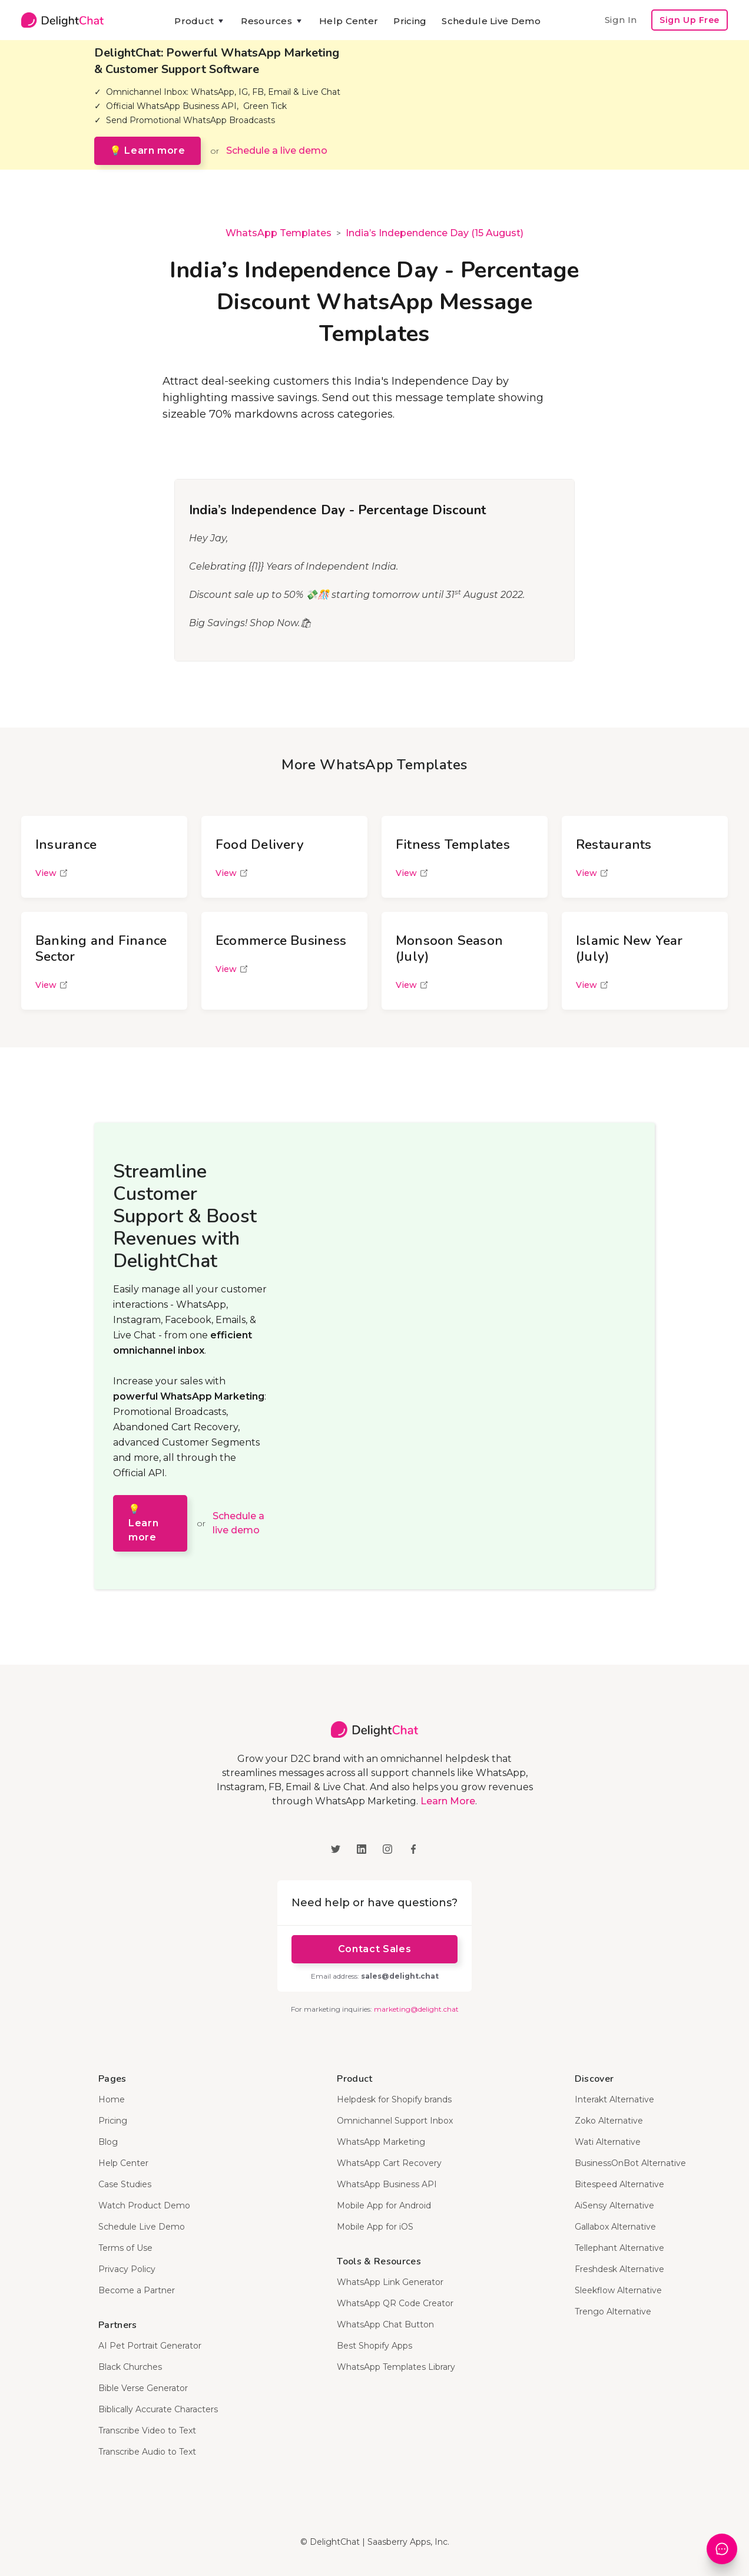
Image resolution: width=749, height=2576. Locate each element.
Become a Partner (136, 2290)
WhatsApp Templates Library (396, 2367)
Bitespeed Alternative (619, 2184)
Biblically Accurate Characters (158, 2409)
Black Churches (130, 2367)
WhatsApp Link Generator (390, 2282)
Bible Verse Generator (143, 2388)
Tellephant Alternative (619, 2248)
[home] (62, 20)
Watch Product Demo (144, 2205)
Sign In (621, 19)
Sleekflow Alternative (618, 2290)
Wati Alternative (608, 2142)
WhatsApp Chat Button (385, 2324)
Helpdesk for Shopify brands (394, 2099)
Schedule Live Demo (491, 21)
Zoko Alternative (609, 2120)
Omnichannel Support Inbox (395, 2120)
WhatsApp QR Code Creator (395, 2303)
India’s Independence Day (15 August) (434, 233)
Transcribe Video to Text (147, 2430)
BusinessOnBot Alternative (630, 2163)
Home (111, 2099)
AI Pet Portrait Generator (149, 2345)
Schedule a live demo (276, 150)
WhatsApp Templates (279, 233)
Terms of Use (125, 2248)
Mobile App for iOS (375, 2226)
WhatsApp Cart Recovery (389, 2163)
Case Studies (124, 2184)
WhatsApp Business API (387, 2184)
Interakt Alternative (614, 2099)
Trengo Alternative (613, 2311)
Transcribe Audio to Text (147, 2451)
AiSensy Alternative (614, 2205)
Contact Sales (374, 1949)
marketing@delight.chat (416, 2009)
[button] (200, 21)
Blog (108, 2142)
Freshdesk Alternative (619, 2269)
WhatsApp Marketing (381, 2142)
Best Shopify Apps (374, 2345)
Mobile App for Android (384, 2205)
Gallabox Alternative (615, 2226)
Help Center (348, 21)
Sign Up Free (689, 20)
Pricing (409, 21)
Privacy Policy (126, 2269)
